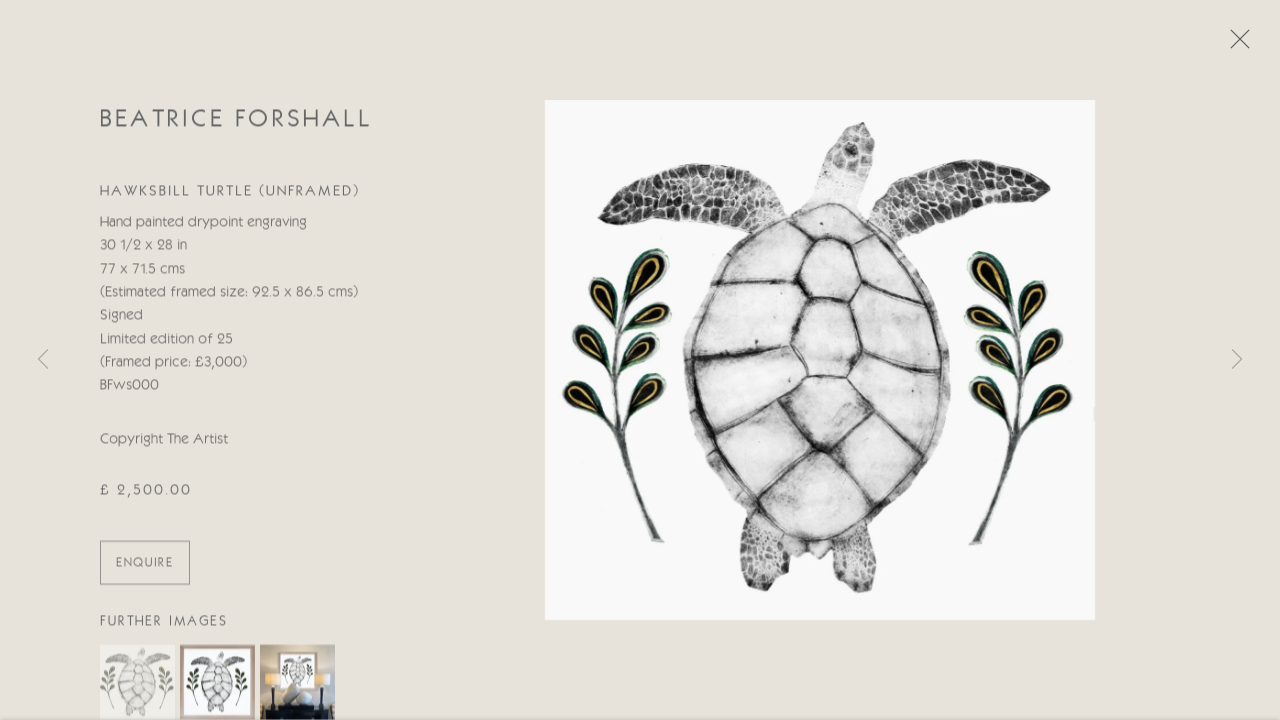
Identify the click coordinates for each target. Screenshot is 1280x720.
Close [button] (1235, 45)
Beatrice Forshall (236, 122)
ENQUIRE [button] (145, 565)
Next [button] (1237, 360)
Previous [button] (43, 360)
